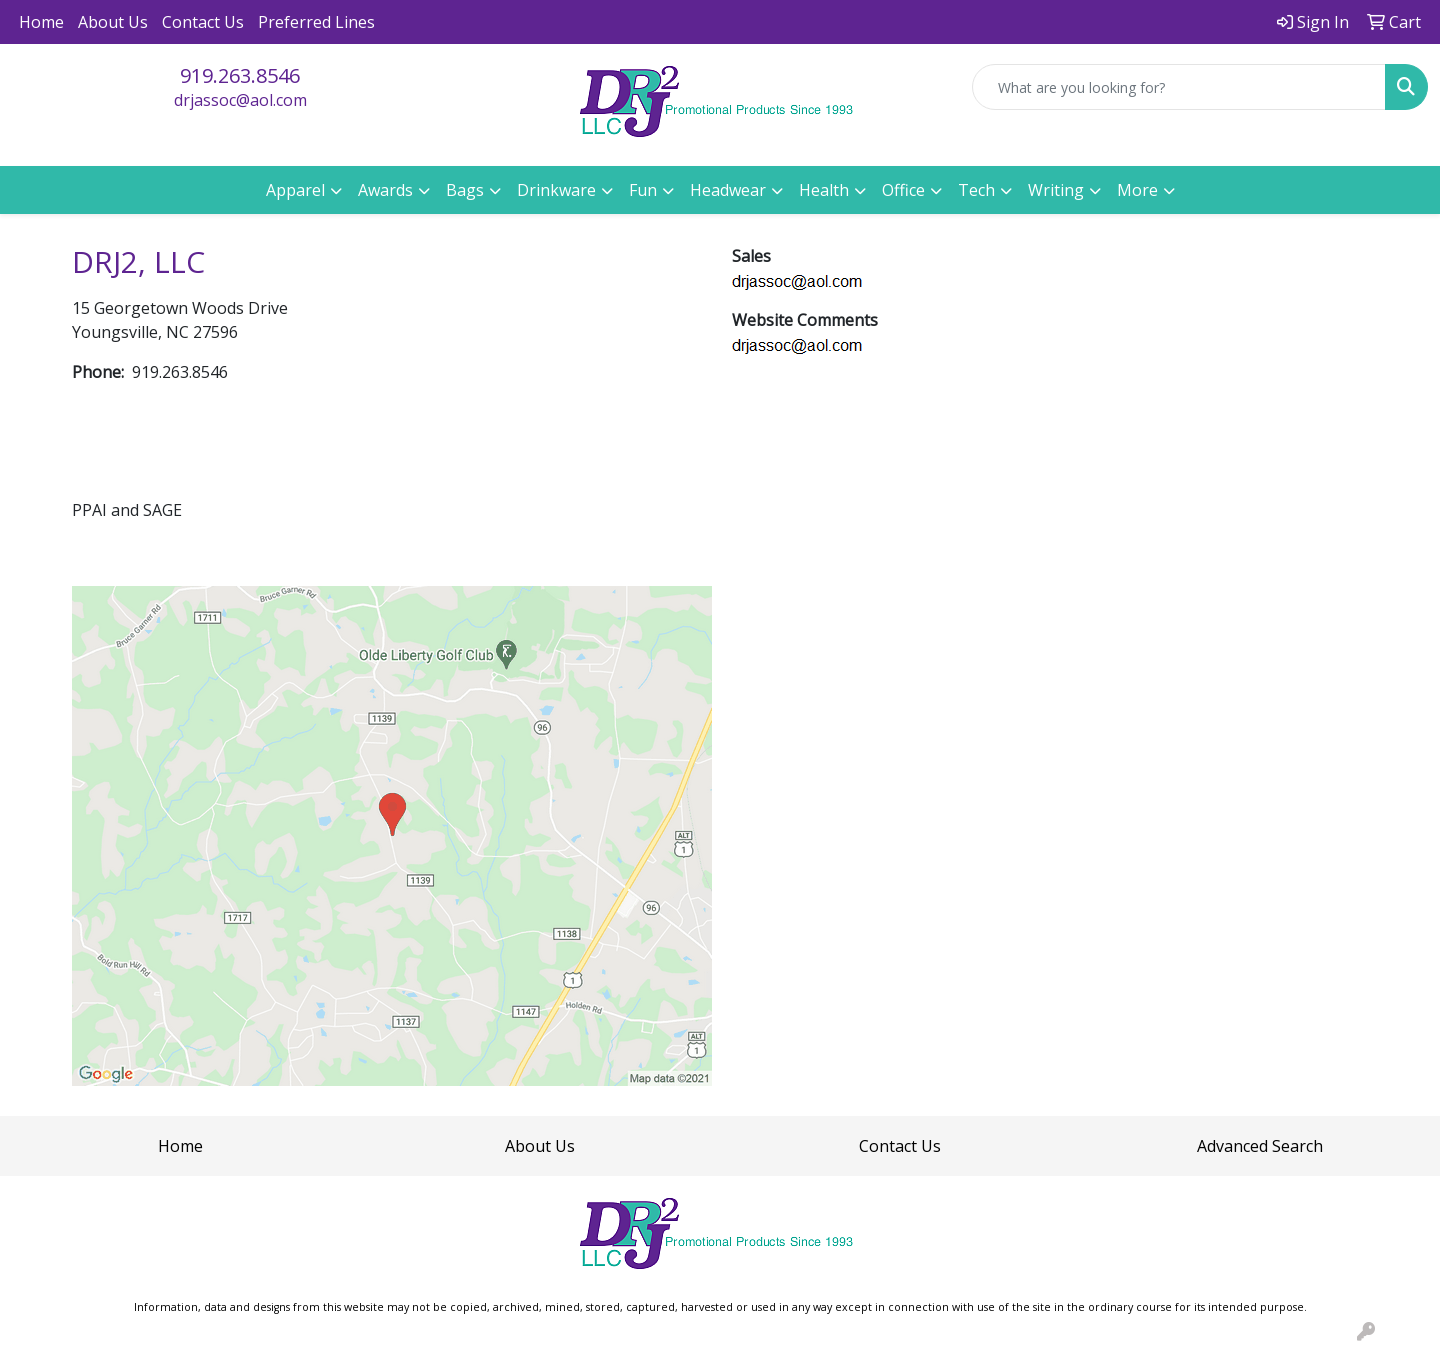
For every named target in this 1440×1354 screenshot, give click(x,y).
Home (41, 22)
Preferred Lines (316, 22)
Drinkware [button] (556, 190)
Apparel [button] (295, 190)
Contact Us (203, 22)
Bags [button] (465, 190)
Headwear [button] (728, 190)
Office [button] (903, 190)
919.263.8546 (240, 75)
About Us (113, 22)
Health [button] (824, 190)
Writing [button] (1056, 190)
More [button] (1137, 190)
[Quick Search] (1179, 87)
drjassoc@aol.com (240, 100)
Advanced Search (1260, 1146)
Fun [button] (643, 190)
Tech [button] (976, 190)
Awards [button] (385, 190)
